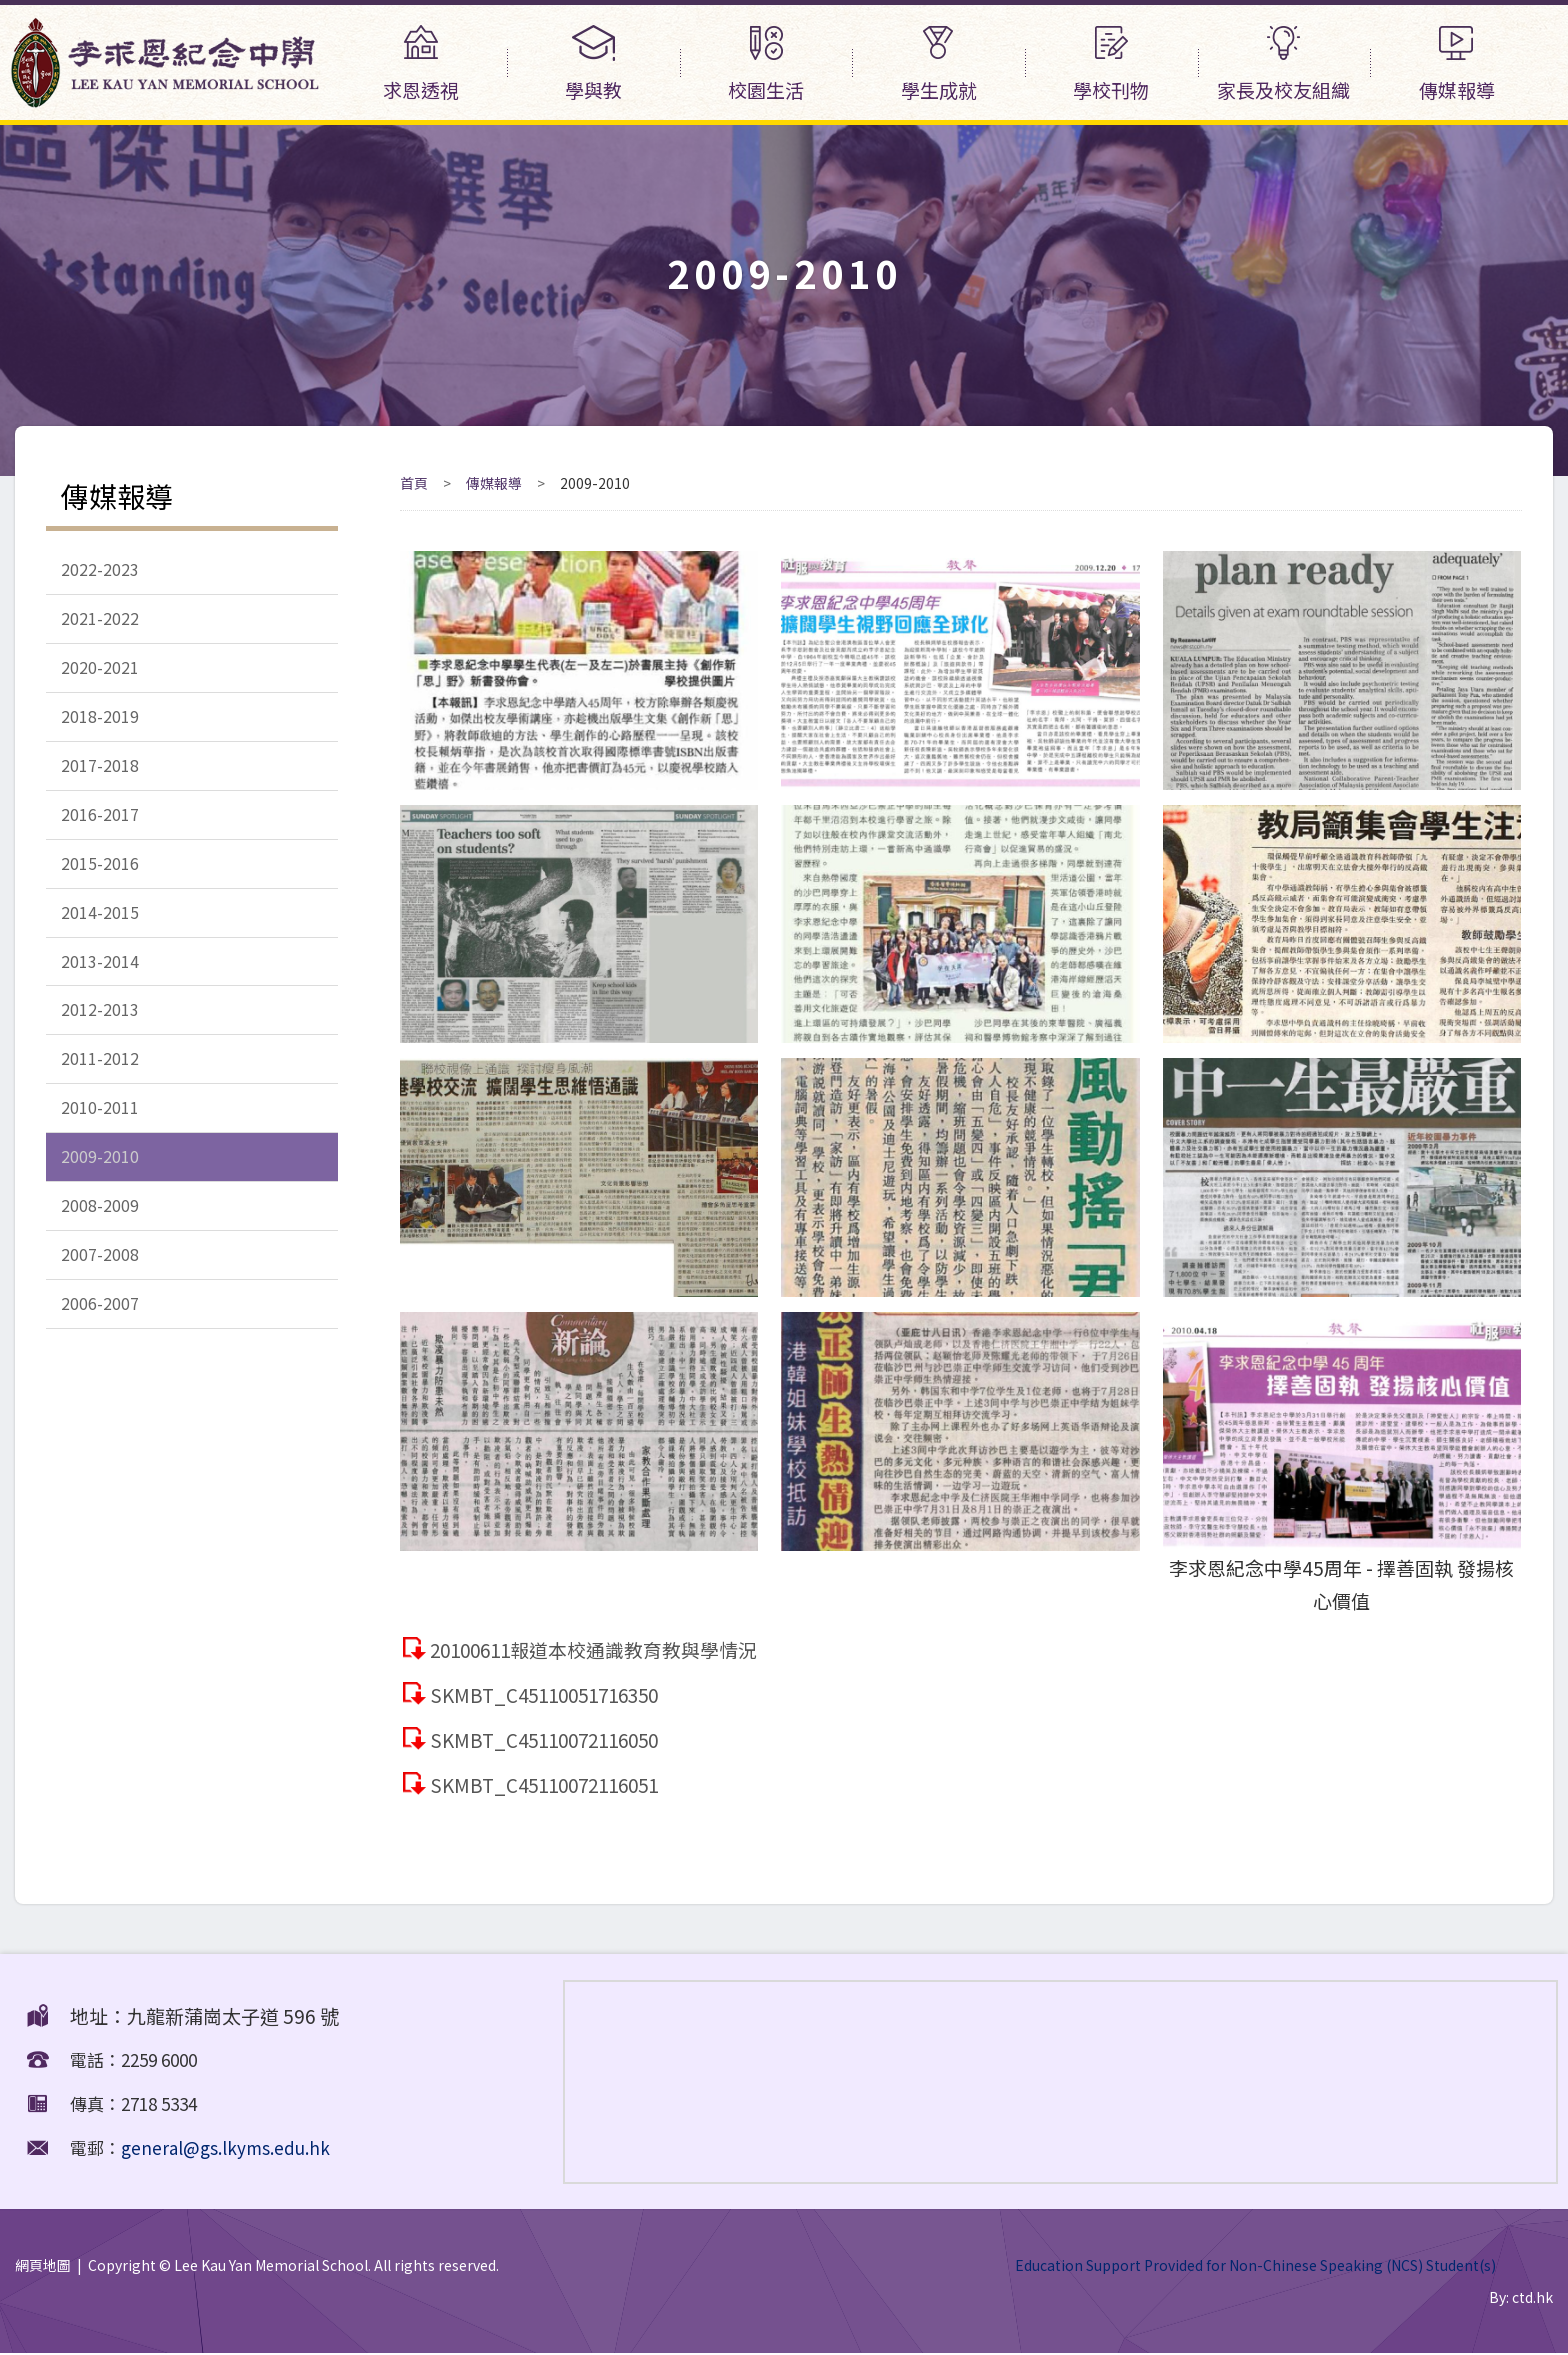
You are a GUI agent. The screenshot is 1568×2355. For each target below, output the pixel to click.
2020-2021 (100, 670)
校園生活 (766, 64)
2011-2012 (100, 1070)
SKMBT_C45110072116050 (551, 1739)
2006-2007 (100, 1320)
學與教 (593, 64)
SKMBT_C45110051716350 (551, 1694)
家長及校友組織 (1284, 64)
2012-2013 (100, 1020)
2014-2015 (100, 920)
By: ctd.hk (1521, 2298)
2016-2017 (100, 820)
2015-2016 (100, 870)
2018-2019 (100, 720)
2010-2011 (100, 1120)
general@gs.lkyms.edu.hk (225, 2147)
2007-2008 (100, 1270)
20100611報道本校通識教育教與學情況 (597, 1649)
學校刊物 (1111, 64)
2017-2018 (100, 770)
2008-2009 (100, 1220)
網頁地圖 (43, 2265)
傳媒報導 (1456, 64)
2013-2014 (100, 970)
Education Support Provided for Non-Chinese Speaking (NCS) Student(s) (1255, 2265)
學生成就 (938, 64)
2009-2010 (100, 1170)
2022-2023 (100, 570)
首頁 (414, 483)
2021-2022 (100, 620)
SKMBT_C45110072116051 (551, 1784)
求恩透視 (421, 64)
